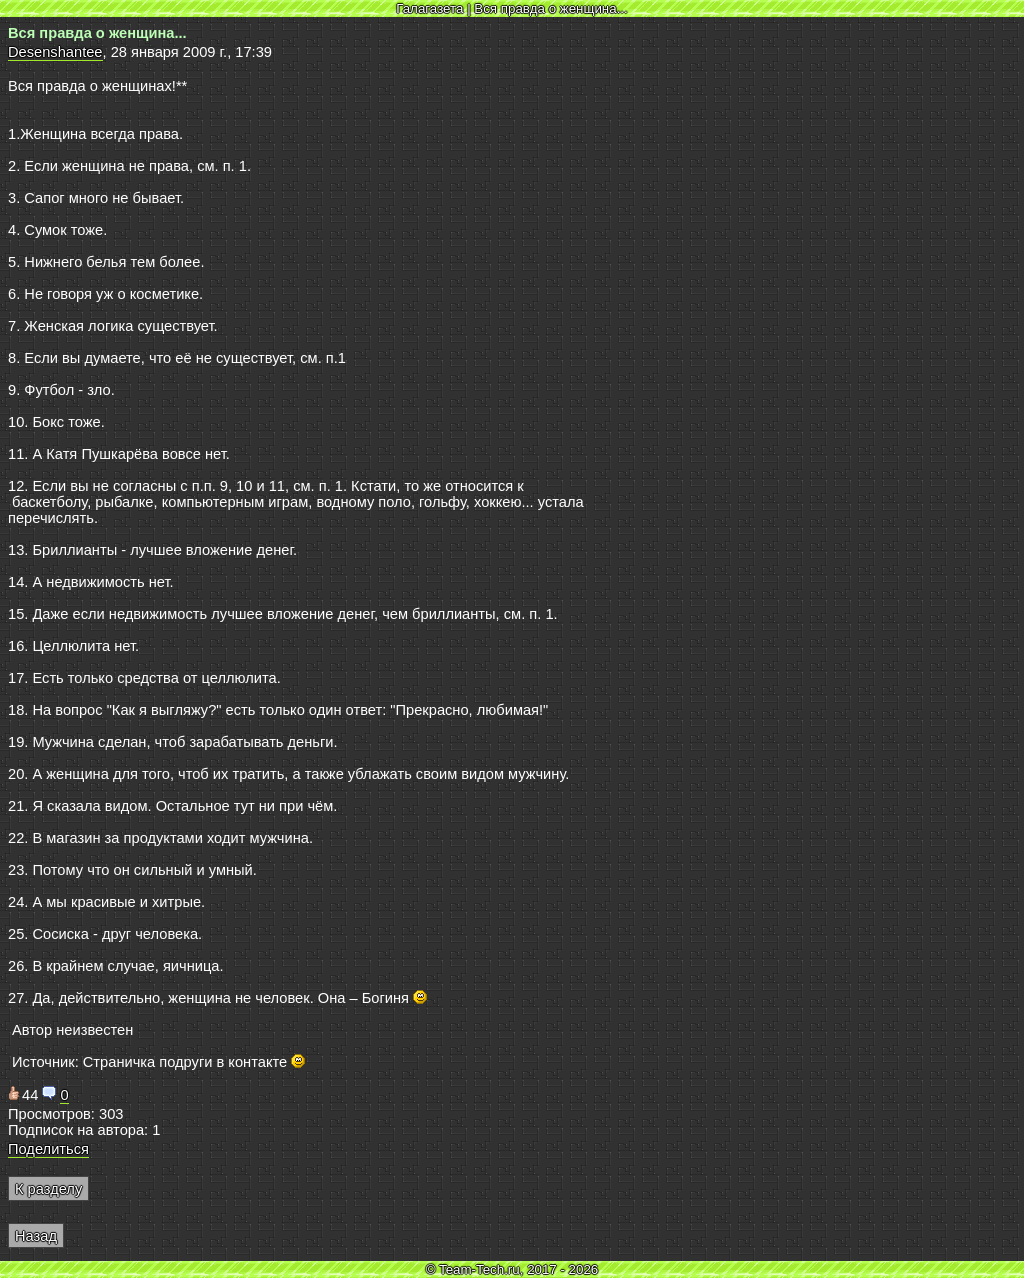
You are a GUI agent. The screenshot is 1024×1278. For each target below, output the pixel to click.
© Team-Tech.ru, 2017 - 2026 (512, 1269)
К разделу (48, 1189)
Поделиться (48, 1149)
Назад (36, 1236)
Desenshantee (55, 52)
